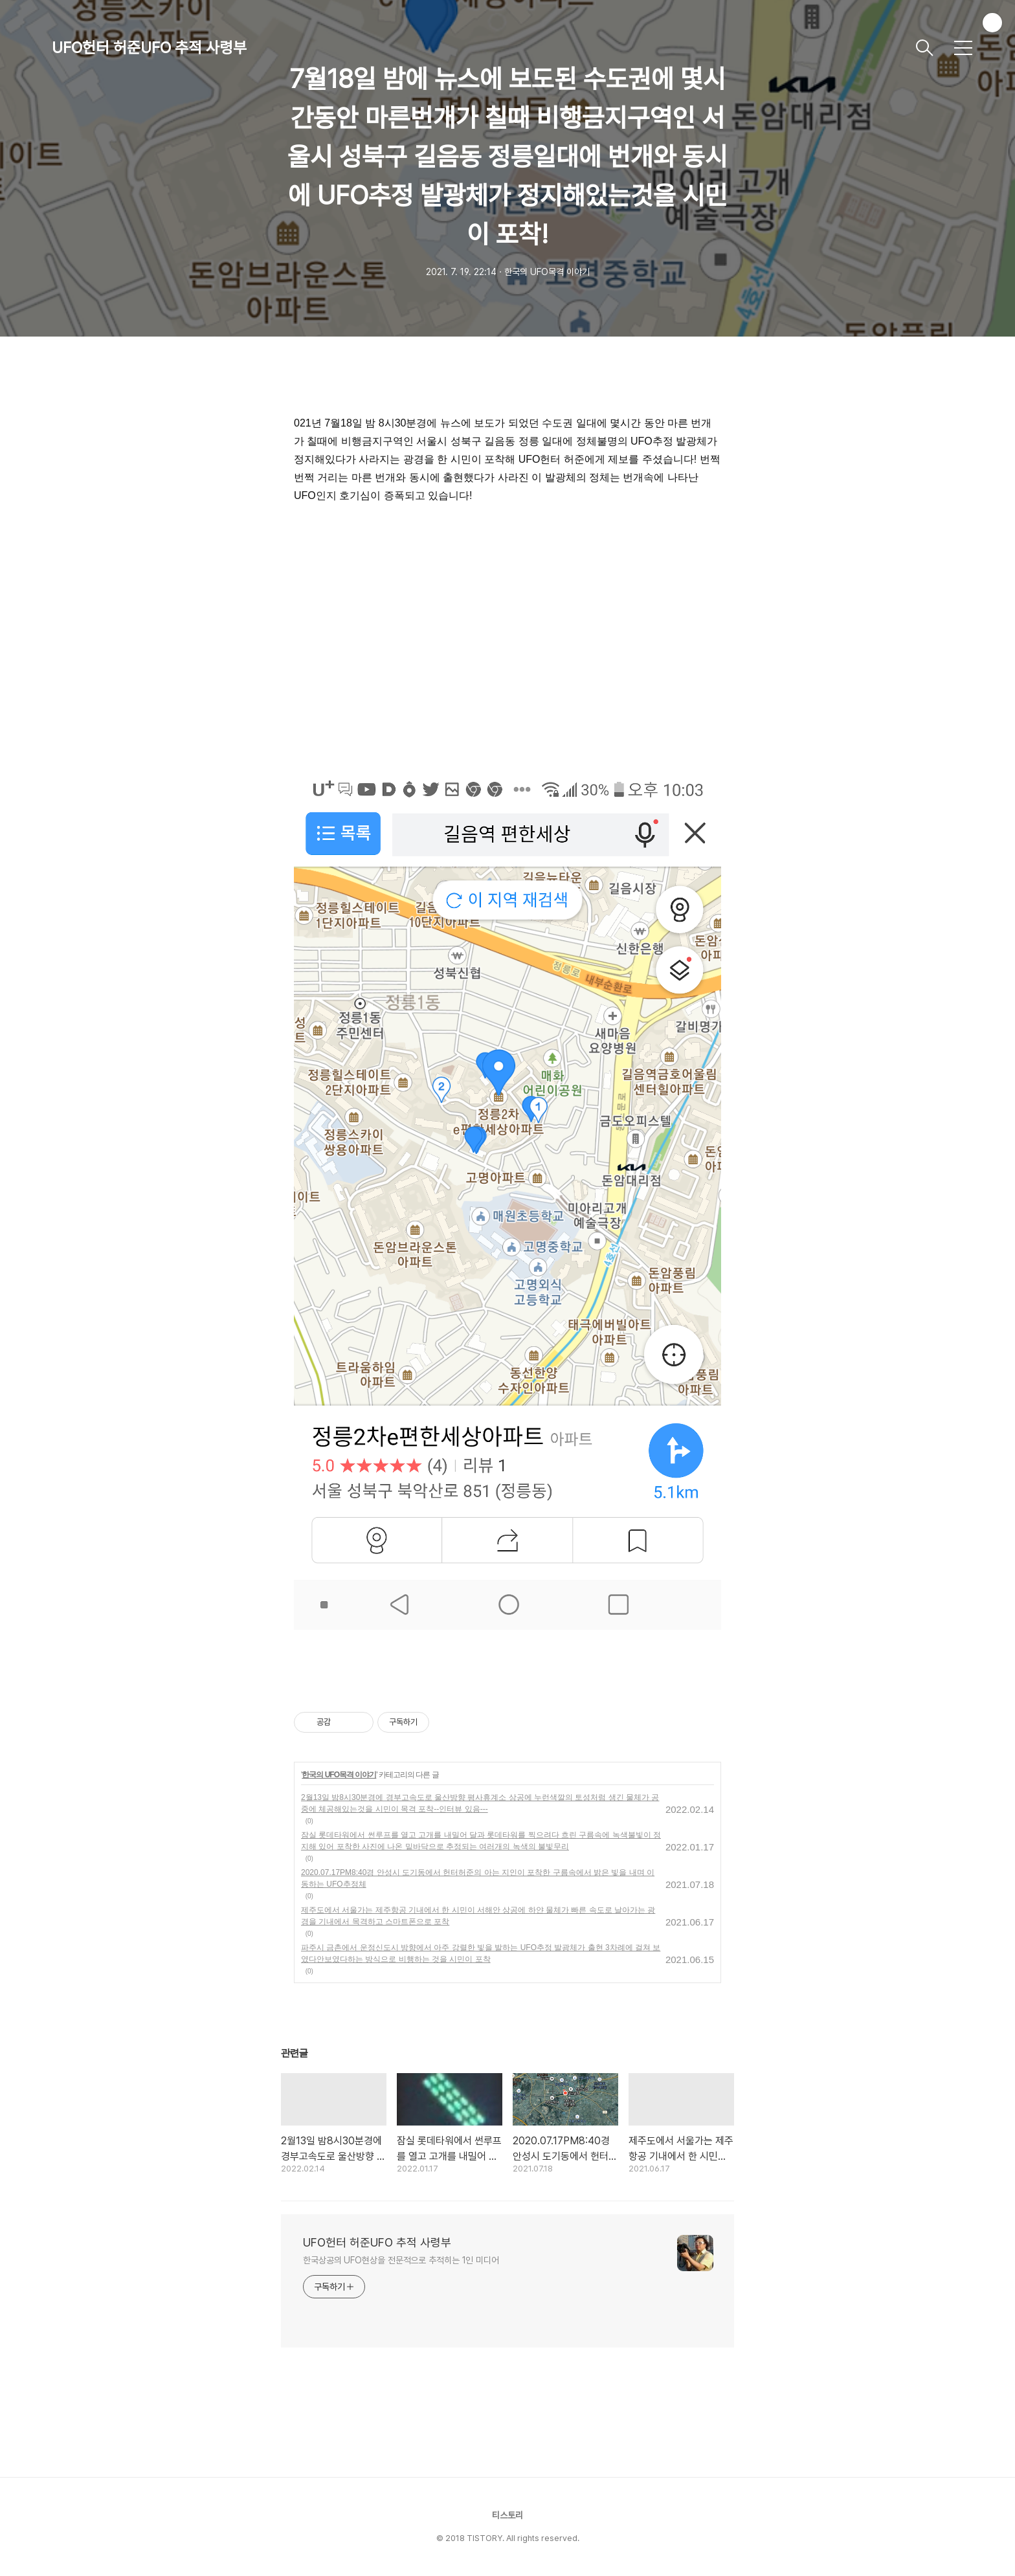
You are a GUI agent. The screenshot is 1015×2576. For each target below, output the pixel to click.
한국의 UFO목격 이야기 (339, 1774)
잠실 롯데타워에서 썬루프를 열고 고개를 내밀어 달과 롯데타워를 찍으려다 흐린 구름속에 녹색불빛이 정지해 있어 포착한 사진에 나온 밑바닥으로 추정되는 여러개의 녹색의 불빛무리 (481, 1840)
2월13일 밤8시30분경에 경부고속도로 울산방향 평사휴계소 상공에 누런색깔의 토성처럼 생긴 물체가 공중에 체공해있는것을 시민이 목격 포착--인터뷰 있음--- (480, 1803)
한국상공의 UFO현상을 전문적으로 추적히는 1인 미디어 (401, 2260)
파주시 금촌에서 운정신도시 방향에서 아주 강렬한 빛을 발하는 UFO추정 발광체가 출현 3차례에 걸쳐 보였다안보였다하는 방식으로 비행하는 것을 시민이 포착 (480, 1953)
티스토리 (507, 2515)
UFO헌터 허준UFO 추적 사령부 (149, 47)
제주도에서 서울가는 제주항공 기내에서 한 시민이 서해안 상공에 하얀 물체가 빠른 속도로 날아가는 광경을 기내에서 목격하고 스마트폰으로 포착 (478, 1915)
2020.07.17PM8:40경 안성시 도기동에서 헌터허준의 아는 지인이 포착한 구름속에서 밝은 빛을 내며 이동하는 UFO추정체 (477, 1878)
